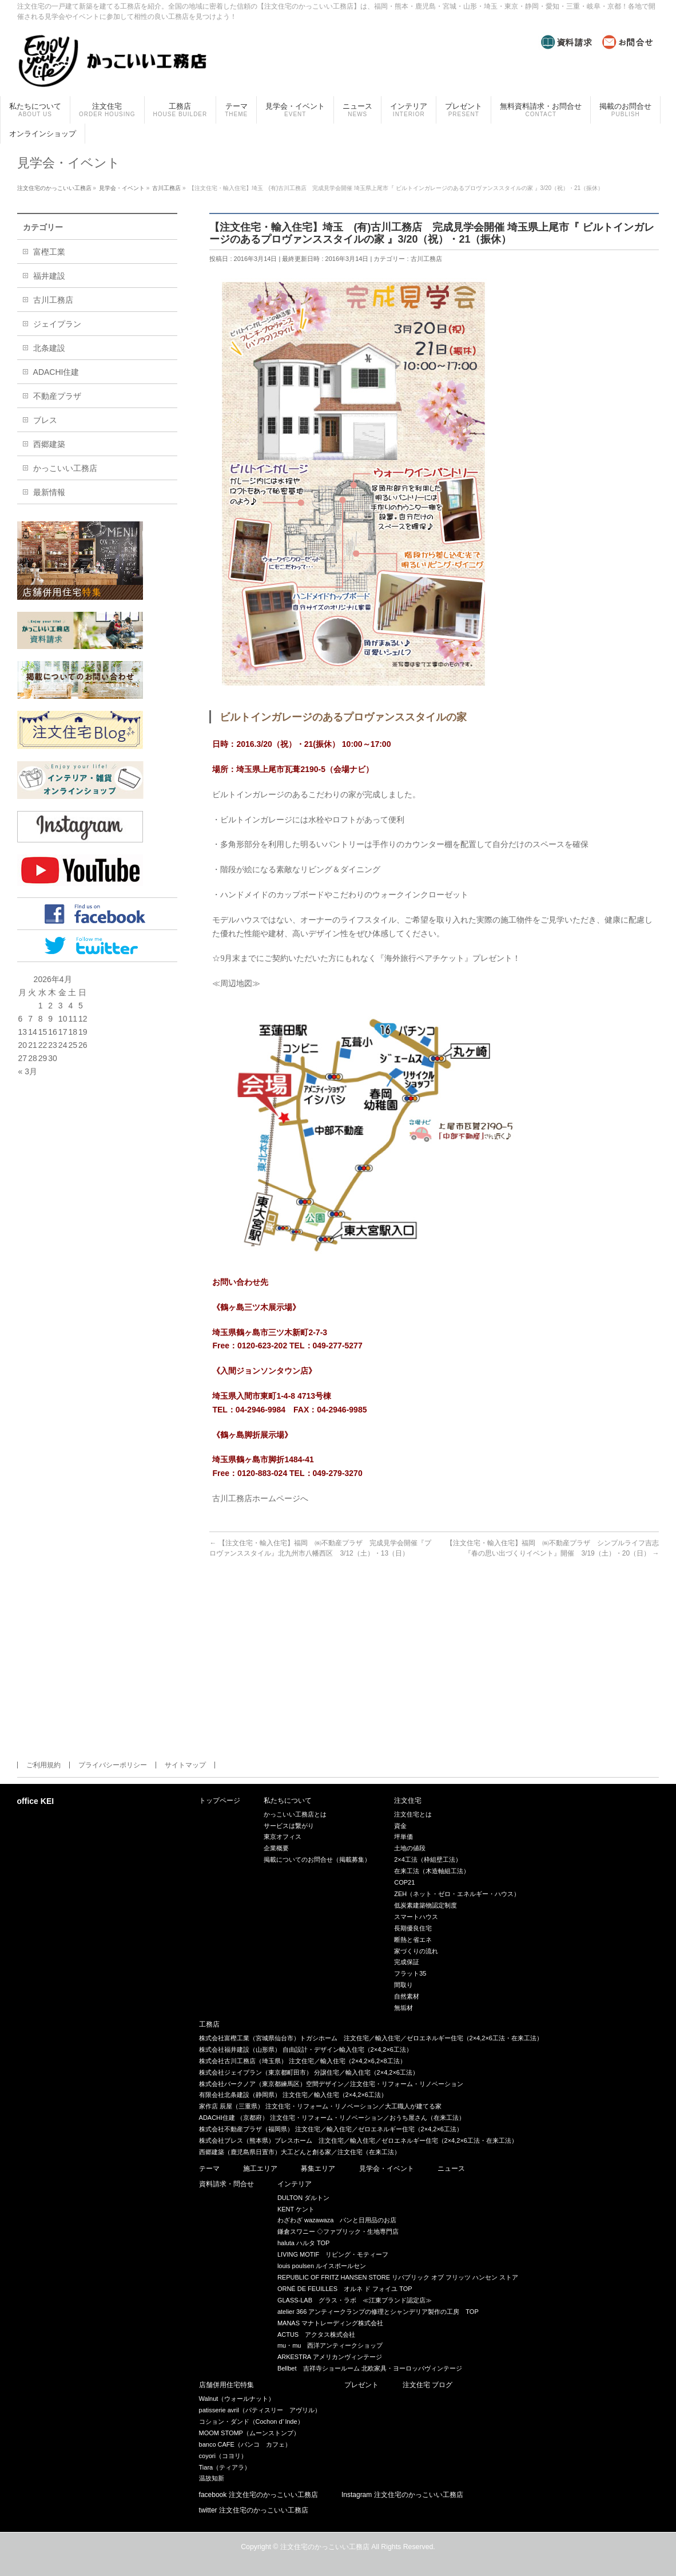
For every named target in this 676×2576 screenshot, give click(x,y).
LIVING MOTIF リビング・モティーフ (332, 2254)
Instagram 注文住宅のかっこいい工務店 (402, 2495)
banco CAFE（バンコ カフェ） (245, 2444)
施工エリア (260, 2169)
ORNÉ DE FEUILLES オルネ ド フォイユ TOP (344, 2288)
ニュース (451, 2169)
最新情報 (49, 492)
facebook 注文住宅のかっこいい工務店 (258, 2495)
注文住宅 (407, 1801)
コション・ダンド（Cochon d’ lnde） (251, 2421)
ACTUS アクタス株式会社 (316, 2334)
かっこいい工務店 (65, 468)
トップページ (219, 1801)
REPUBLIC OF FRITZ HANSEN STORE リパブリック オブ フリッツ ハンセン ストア (398, 2277)
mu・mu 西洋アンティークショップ (330, 2345)
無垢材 (403, 2007)
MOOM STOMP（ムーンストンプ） (249, 2432)
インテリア (294, 2184)
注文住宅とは (413, 1814)
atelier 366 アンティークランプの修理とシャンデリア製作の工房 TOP (378, 2311)
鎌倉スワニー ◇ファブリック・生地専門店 (338, 2231)
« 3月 (27, 1071)
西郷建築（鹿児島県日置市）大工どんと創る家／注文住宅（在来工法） (299, 2151)
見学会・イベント (386, 2169)
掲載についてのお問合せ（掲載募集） (317, 1859)
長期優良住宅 (413, 1928)
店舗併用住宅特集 (226, 2385)
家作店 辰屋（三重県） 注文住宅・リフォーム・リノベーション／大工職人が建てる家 (320, 2106)
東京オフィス (282, 1836)
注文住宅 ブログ (427, 2385)
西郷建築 (49, 444)
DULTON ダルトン (303, 2197)
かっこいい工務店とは (295, 1814)
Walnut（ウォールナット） (237, 2398)
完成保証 (406, 1961)
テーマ (209, 2169)
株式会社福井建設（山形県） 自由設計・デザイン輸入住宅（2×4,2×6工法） (305, 2049)
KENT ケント (296, 2209)
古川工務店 (426, 258)
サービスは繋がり (289, 1825)
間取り (403, 1984)
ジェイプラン (57, 324)
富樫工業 (49, 251)
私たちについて (288, 1801)
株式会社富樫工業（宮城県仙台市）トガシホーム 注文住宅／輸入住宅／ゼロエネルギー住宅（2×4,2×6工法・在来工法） (371, 2038)
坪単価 (403, 1836)
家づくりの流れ (416, 1951)
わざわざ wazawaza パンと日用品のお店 (336, 2220)
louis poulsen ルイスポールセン (321, 2265)
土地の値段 (410, 1848)
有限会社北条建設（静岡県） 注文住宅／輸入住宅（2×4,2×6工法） (293, 2094)
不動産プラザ (57, 396)
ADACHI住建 (56, 372)
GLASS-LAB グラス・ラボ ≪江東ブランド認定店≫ (354, 2300)
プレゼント (361, 2385)
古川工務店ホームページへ (260, 1498)
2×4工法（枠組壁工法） (428, 1859)
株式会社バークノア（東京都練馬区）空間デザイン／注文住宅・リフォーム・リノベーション (331, 2083)
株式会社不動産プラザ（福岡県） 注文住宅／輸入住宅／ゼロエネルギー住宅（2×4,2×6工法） (331, 2129)
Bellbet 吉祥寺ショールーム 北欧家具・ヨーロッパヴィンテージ (369, 2368)
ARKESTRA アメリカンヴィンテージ (329, 2356)
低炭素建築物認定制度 (425, 1905)
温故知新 (211, 2478)
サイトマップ (185, 1765)
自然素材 (406, 1996)
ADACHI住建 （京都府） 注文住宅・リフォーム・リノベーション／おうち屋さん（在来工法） (332, 2117)
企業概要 (276, 1848)
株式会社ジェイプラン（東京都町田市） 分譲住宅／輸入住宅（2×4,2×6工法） (309, 2072)
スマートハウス (416, 1916)
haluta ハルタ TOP (303, 2242)
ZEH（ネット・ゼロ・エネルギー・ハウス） (457, 1893)
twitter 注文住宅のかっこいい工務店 (253, 2510)
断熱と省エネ (413, 1939)
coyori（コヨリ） (223, 2455)
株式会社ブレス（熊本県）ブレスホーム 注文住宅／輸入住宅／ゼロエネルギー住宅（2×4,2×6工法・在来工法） (358, 2140)
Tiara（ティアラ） (225, 2467)
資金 (400, 1825)
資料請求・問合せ (226, 2184)
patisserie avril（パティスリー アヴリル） (260, 2410)
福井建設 (49, 275)
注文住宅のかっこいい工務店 (324, 2547)
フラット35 (410, 1973)
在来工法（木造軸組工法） (432, 1870)
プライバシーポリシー (112, 1765)
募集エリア (318, 2169)
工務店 (209, 2024)
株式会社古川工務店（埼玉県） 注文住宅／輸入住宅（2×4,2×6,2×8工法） (302, 2060)
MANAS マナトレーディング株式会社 (330, 2323)
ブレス (45, 420)
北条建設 (49, 348)
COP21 (404, 1882)
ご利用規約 (43, 1765)
